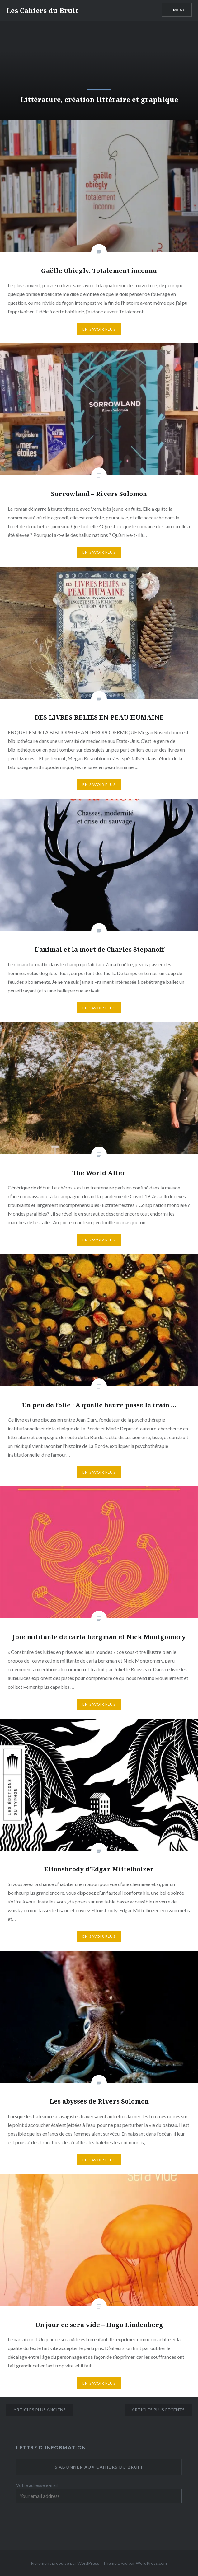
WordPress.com (151, 2563)
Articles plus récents (158, 2409)
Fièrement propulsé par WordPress (65, 2563)
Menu (179, 9)
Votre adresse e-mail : (38, 2485)
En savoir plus (99, 329)
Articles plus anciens (39, 2409)
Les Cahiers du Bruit (42, 10)
